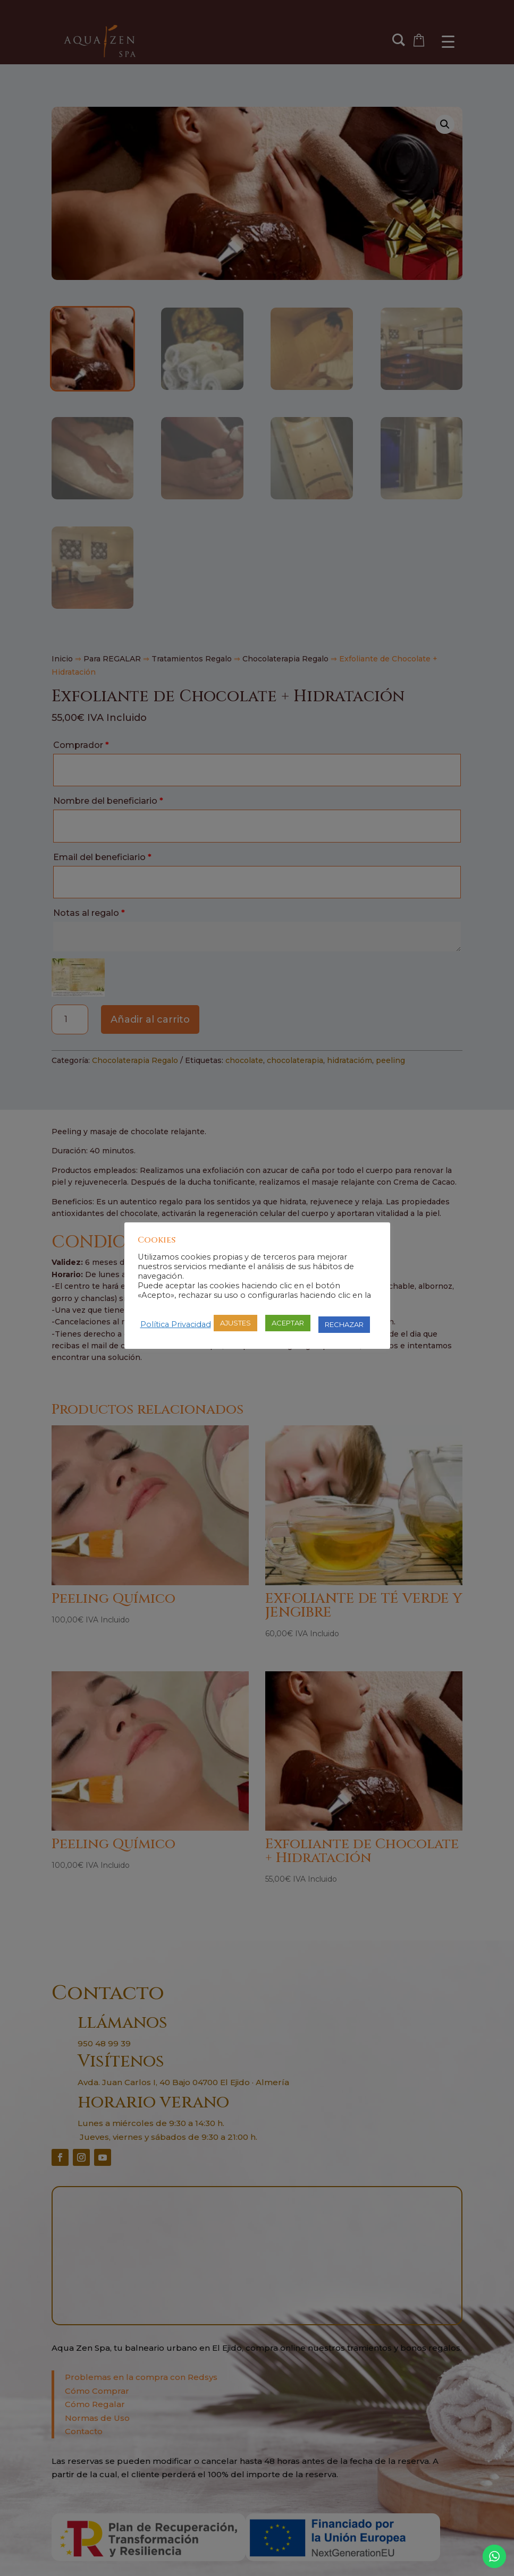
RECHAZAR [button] (344, 1324)
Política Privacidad (175, 1324)
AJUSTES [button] (235, 1323)
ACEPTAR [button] (288, 1323)
